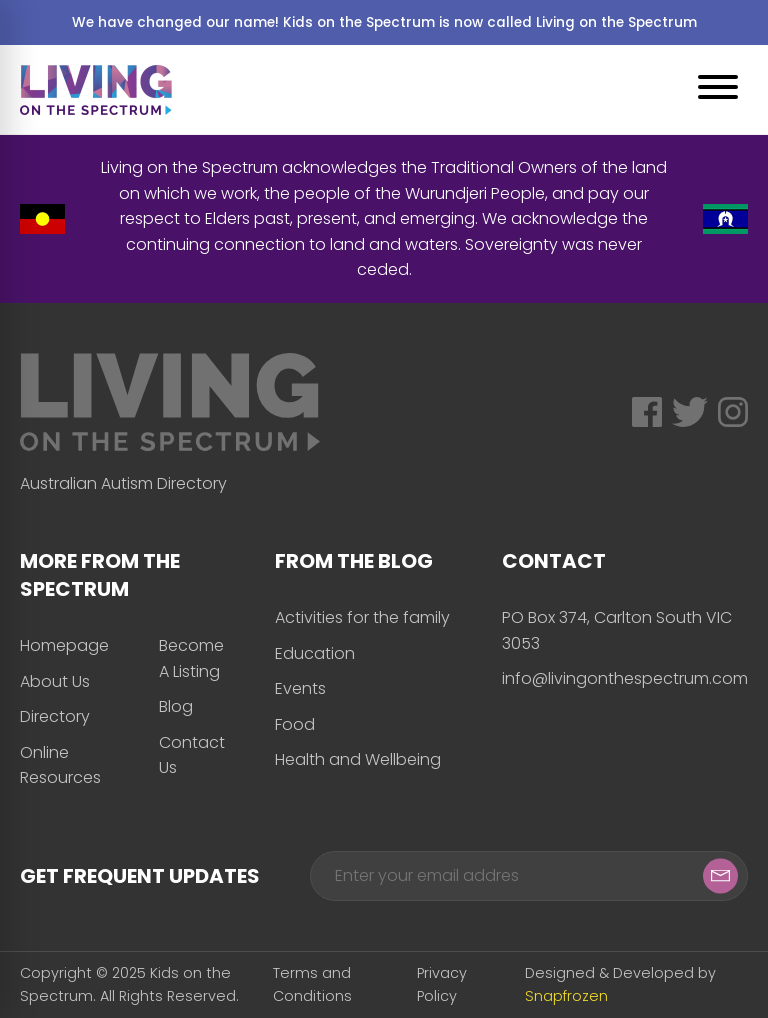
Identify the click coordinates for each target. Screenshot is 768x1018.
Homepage (64, 645)
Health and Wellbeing (358, 759)
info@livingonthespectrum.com (625, 678)
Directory (55, 716)
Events (300, 688)
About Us (55, 681)
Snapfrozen (566, 996)
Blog (176, 706)
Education (315, 653)
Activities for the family (362, 617)
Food (295, 724)
